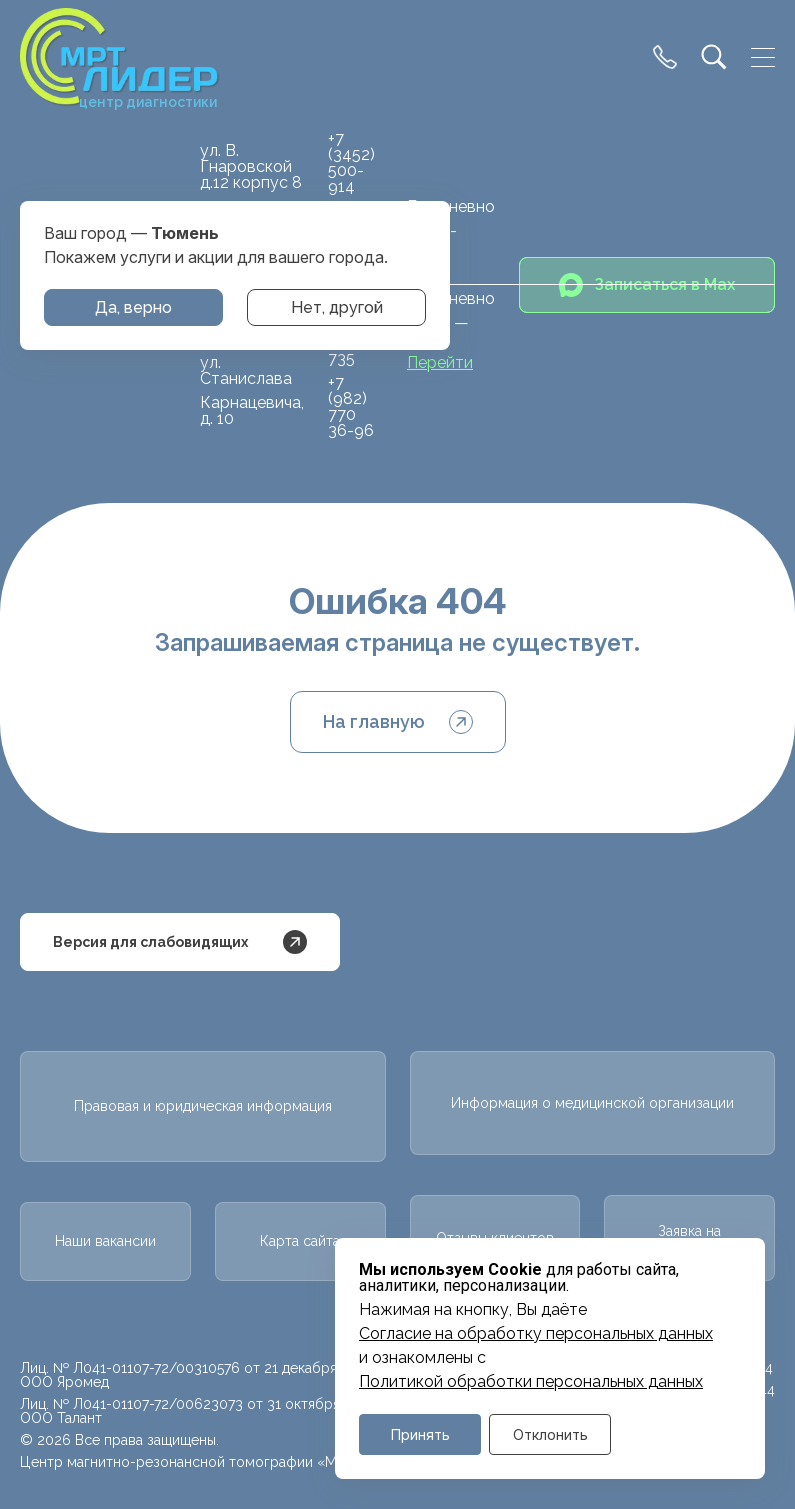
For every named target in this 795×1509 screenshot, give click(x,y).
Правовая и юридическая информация (203, 1106)
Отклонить (550, 1434)
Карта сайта (300, 1241)
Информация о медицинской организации (592, 1103)
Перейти (440, 363)
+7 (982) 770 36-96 (351, 406)
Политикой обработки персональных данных (531, 1382)
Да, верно (133, 307)
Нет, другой (337, 307)
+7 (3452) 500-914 (351, 162)
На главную (398, 722)
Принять (420, 1434)
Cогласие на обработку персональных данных (536, 1334)
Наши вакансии (105, 1241)
